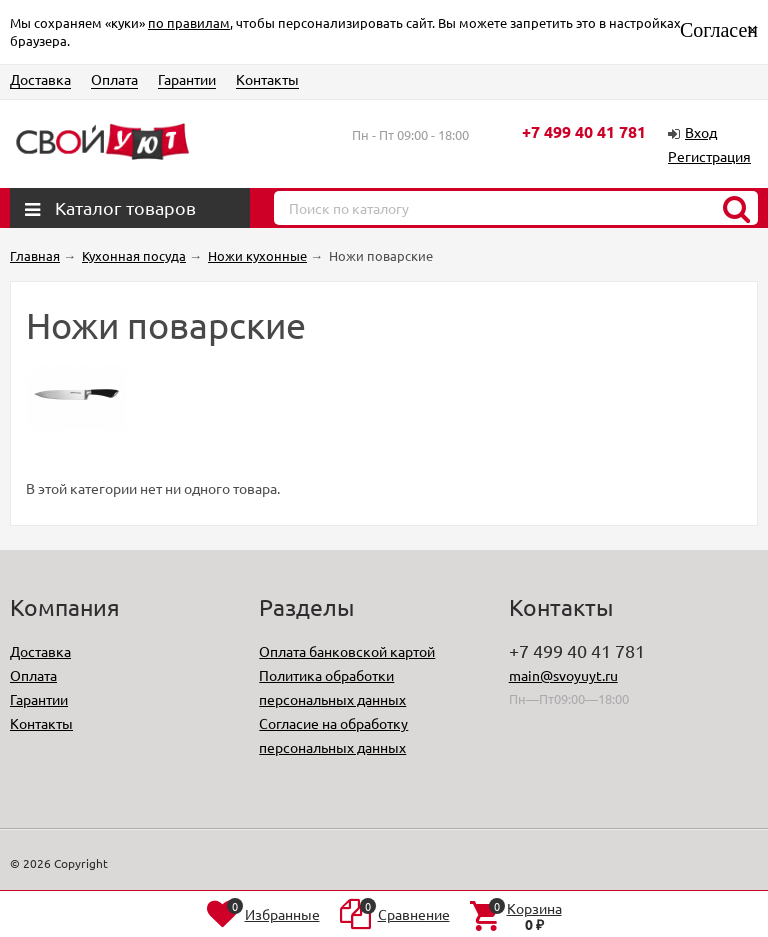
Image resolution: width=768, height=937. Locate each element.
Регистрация (709, 156)
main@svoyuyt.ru (563, 675)
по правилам (189, 22)
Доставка (40, 79)
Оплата (114, 79)
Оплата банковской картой (347, 651)
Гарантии (187, 79)
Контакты (267, 79)
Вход (701, 132)
